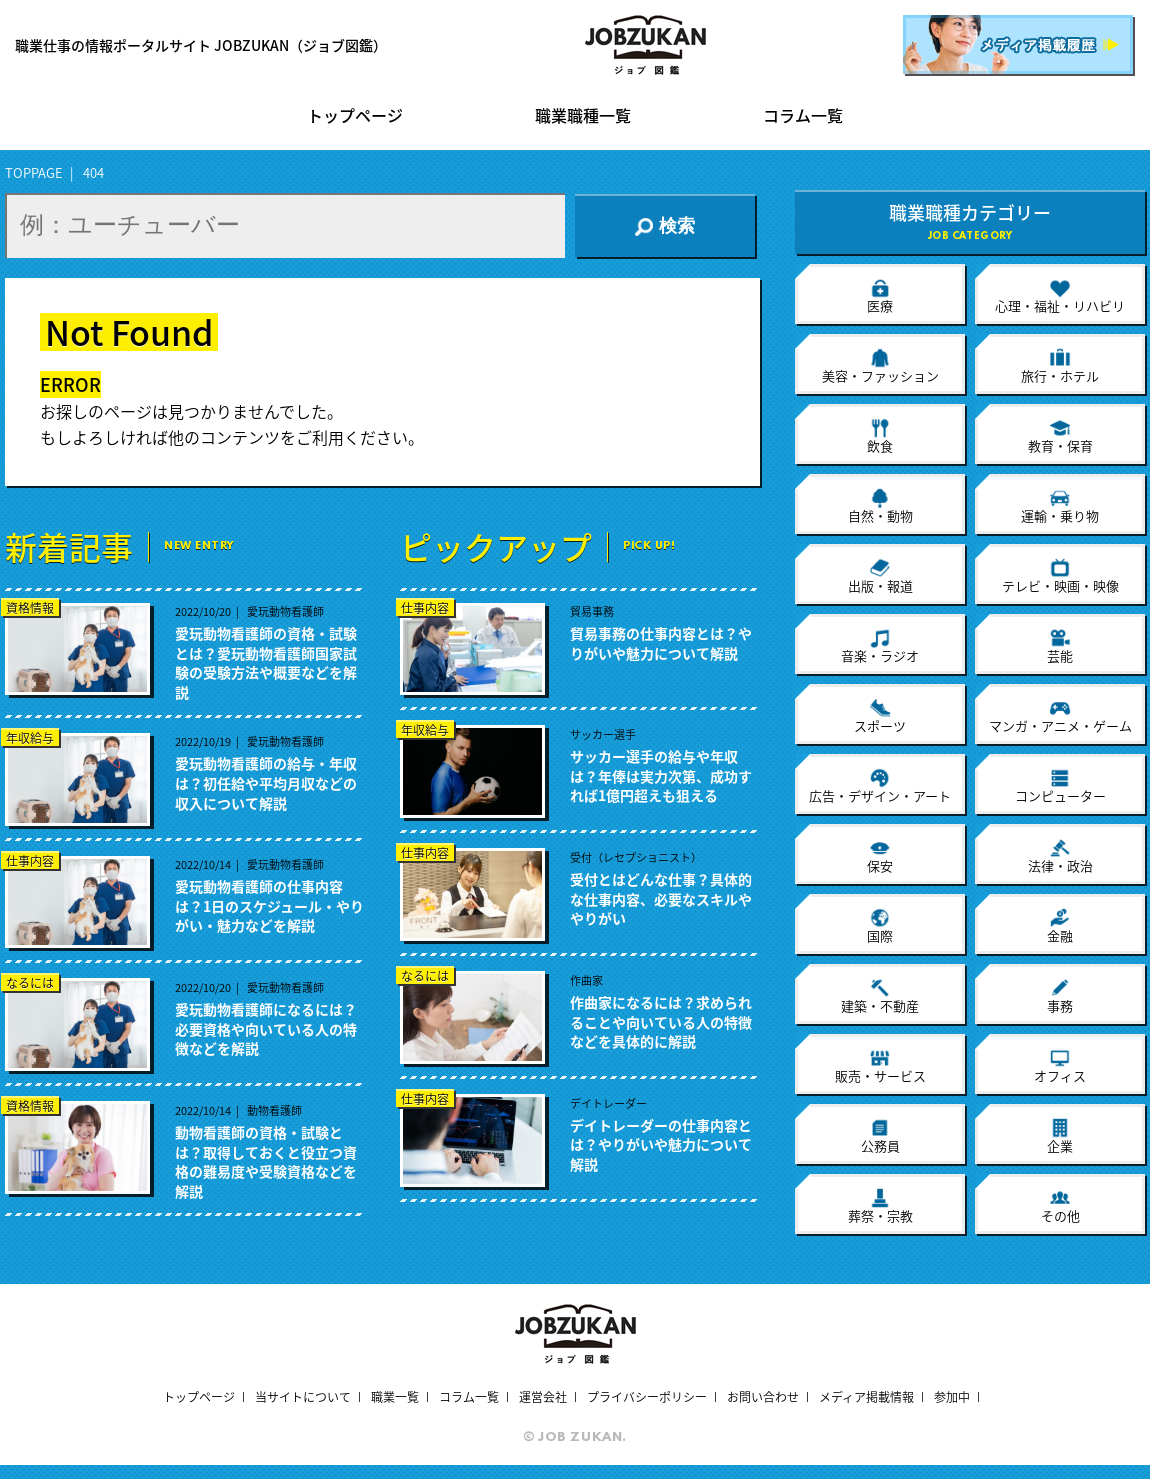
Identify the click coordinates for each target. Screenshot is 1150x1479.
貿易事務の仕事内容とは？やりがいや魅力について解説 (661, 643)
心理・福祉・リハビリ (1060, 296)
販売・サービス (880, 1066)
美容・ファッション (880, 366)
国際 (880, 926)
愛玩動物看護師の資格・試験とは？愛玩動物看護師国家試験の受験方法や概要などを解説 (266, 663)
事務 (1060, 996)
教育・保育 (1060, 436)
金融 (1060, 926)
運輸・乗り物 (1060, 506)
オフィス (1060, 1066)
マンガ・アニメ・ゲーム (1060, 716)
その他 (1060, 1206)
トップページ (355, 117)
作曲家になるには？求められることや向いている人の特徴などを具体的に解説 (661, 1022)
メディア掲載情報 (866, 1397)
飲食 (880, 436)
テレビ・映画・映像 (1060, 576)
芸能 (1060, 646)
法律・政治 (1060, 856)
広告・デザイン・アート (880, 786)
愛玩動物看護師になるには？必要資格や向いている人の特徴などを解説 (266, 1029)
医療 (880, 296)
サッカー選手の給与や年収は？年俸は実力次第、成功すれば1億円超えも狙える (661, 776)
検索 (665, 226)
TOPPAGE (34, 172)
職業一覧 (395, 1397)
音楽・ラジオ (880, 646)
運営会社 (543, 1397)
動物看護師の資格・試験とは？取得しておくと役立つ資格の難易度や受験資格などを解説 (266, 1162)
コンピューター (1060, 786)
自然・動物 (880, 506)
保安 (880, 856)
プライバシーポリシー (647, 1397)
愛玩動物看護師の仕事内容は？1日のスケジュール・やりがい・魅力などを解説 (269, 906)
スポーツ (880, 716)
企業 (1060, 1136)
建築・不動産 (880, 996)
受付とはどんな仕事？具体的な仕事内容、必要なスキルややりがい (661, 899)
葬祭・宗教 (880, 1206)
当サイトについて (303, 1397)
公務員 (880, 1136)
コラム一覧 (803, 117)
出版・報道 (880, 576)
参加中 (952, 1397)
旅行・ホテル (1060, 366)
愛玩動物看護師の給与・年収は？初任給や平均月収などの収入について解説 (266, 783)
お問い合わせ (763, 1397)
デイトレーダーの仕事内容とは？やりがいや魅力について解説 (661, 1145)
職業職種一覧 (583, 117)
